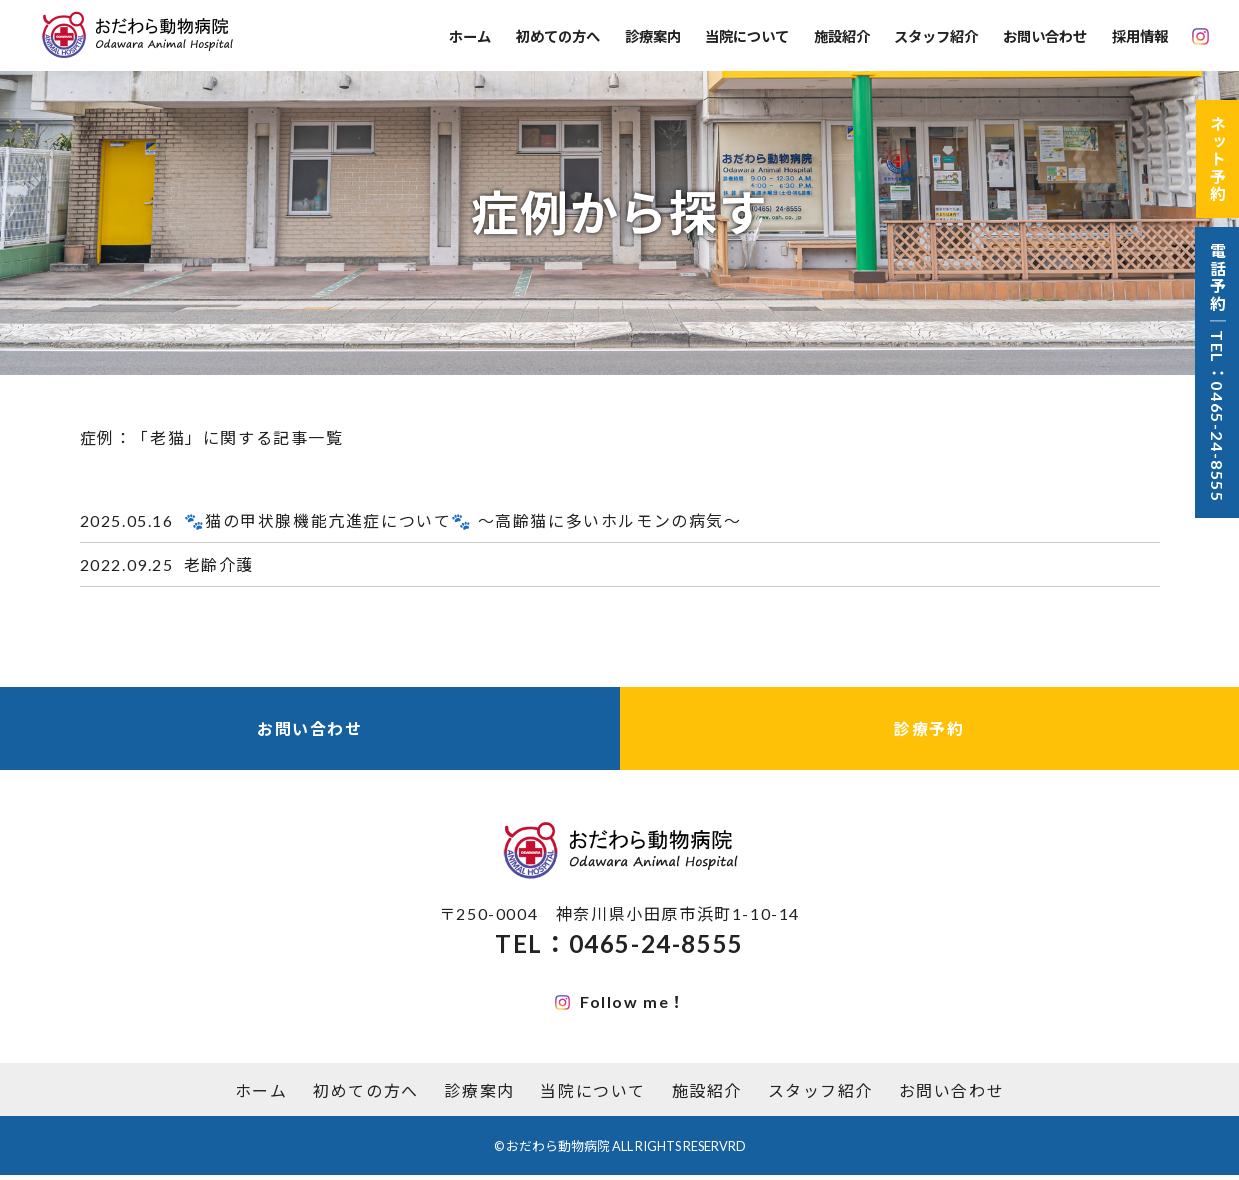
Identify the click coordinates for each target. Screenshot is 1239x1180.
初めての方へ (558, 36)
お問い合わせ (1045, 36)
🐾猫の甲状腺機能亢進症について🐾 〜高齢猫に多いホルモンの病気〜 (463, 521)
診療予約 (929, 731)
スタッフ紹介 (936, 36)
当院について (747, 36)
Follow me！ (621, 1005)
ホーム (470, 36)
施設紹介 (842, 36)
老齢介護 (219, 566)
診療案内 (653, 36)
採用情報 (1140, 36)
